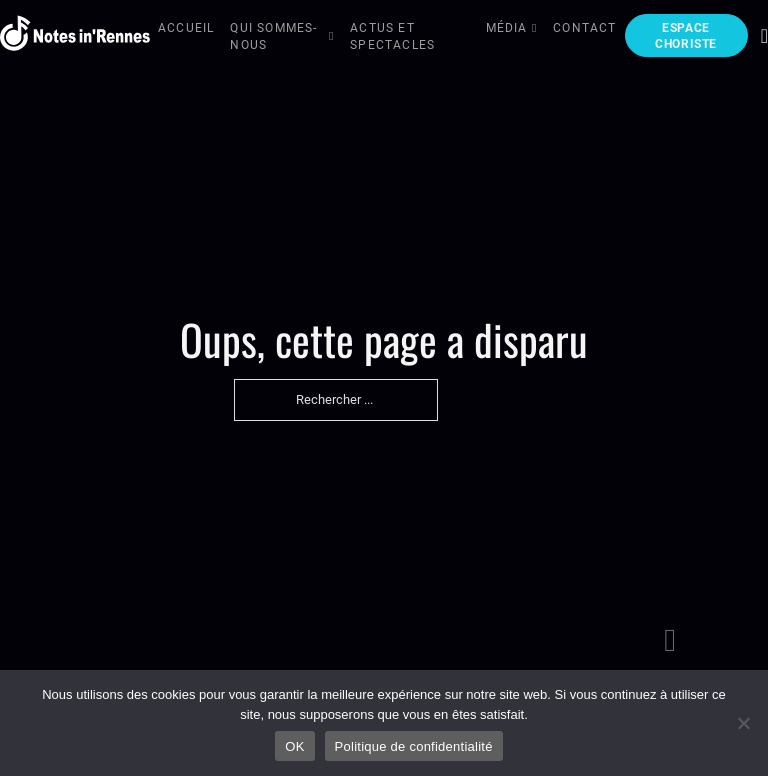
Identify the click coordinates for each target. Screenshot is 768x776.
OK (294, 746)
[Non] (743, 723)
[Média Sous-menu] (535, 29)
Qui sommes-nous (273, 36)
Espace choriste (686, 36)
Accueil (186, 28)
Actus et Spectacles (392, 36)
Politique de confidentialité (414, 746)
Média (507, 28)
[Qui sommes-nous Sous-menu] (332, 37)
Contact (584, 28)
